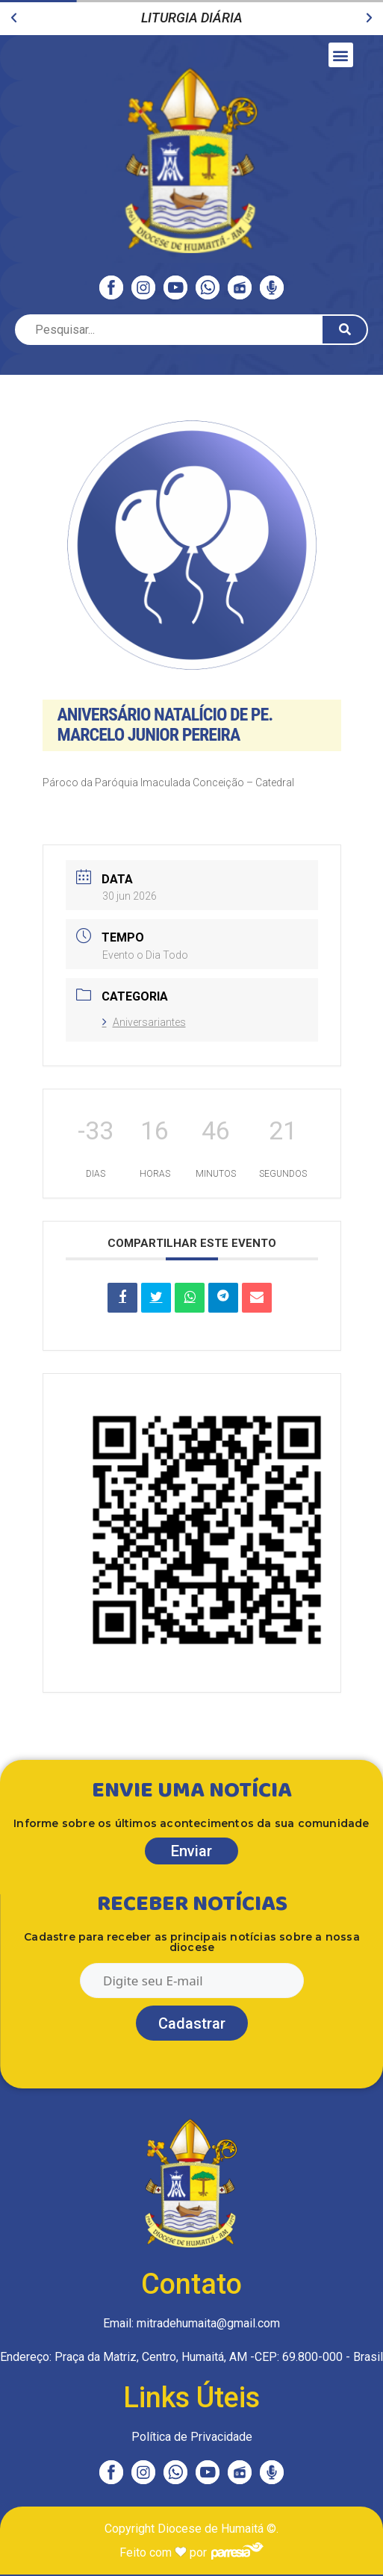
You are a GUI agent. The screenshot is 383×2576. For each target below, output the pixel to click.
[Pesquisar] (345, 329)
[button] (13, 17)
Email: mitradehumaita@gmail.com (191, 2323)
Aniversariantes (144, 1022)
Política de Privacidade (191, 2437)
